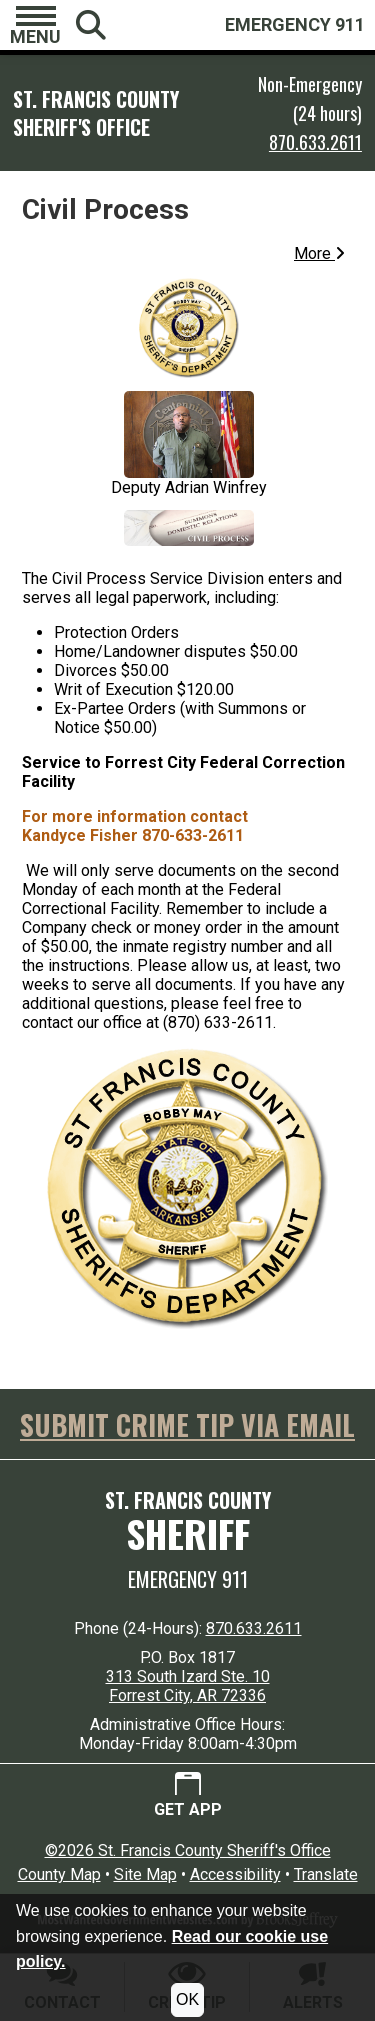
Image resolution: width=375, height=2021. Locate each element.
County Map (59, 1874)
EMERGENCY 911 (295, 24)
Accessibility (235, 1874)
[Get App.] (188, 1795)
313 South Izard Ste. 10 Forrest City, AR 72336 (188, 1686)
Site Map (145, 1874)
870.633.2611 (315, 142)
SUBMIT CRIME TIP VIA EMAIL (187, 1424)
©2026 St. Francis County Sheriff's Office (188, 1850)
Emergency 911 (188, 1579)
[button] (35, 25)
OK (187, 1999)
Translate (326, 1874)
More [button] (319, 253)
